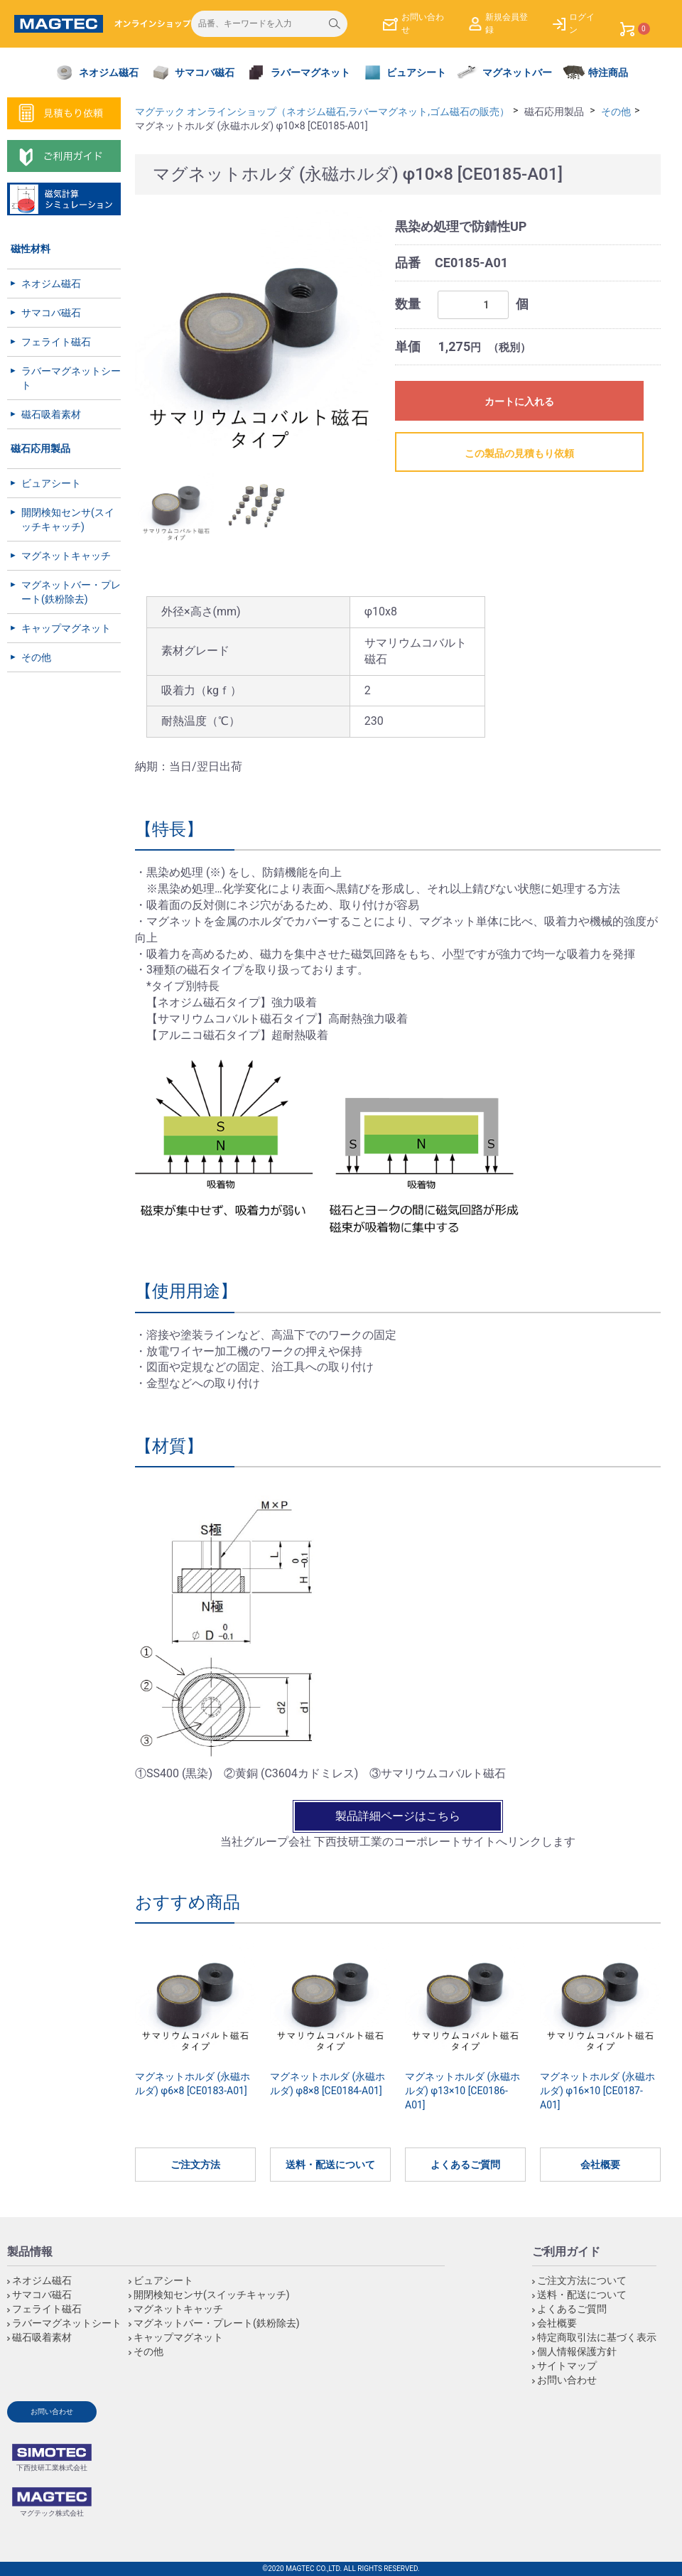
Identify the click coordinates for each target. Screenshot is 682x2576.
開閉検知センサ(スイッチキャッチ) (67, 519)
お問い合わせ (567, 2380)
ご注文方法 (195, 2164)
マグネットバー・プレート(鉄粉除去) (71, 592)
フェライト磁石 (56, 341)
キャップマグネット (66, 628)
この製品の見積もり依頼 (519, 453)
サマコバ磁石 (51, 312)
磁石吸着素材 (51, 414)
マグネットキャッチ (66, 555)
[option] (259, 333)
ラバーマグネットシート (71, 378)
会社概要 (600, 2164)
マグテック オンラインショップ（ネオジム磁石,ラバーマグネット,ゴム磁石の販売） (322, 111)
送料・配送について (330, 2164)
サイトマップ (567, 2365)
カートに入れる (519, 401)
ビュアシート (51, 483)
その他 (36, 657)
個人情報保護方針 (577, 2351)
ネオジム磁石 (51, 283)
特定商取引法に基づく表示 (596, 2337)
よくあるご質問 (465, 2164)
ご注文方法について (582, 2280)
